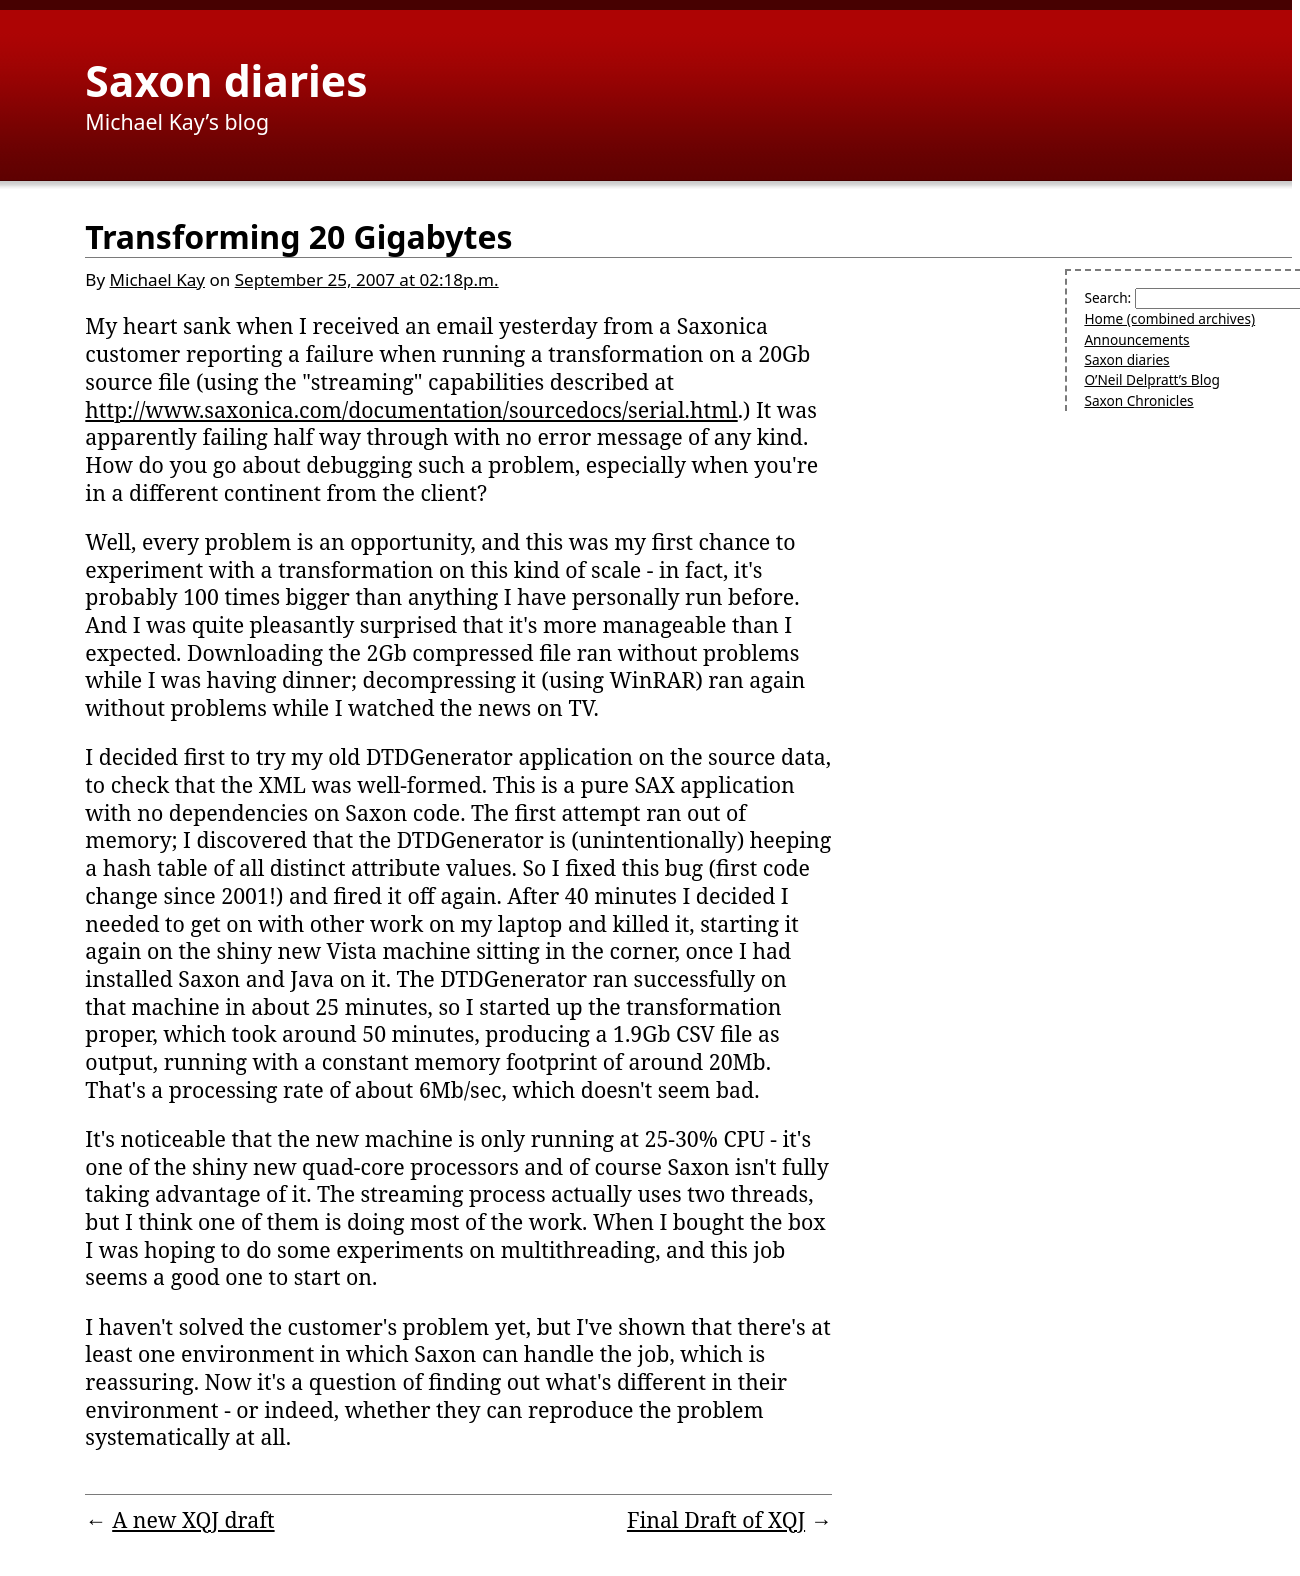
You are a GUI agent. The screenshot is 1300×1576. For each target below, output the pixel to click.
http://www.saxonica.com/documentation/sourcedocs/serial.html (411, 409)
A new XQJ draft (193, 1519)
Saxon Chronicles (1138, 400)
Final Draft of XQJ (716, 1519)
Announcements (1136, 339)
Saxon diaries (226, 80)
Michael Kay (157, 279)
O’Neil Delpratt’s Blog (1151, 379)
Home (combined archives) (1169, 318)
